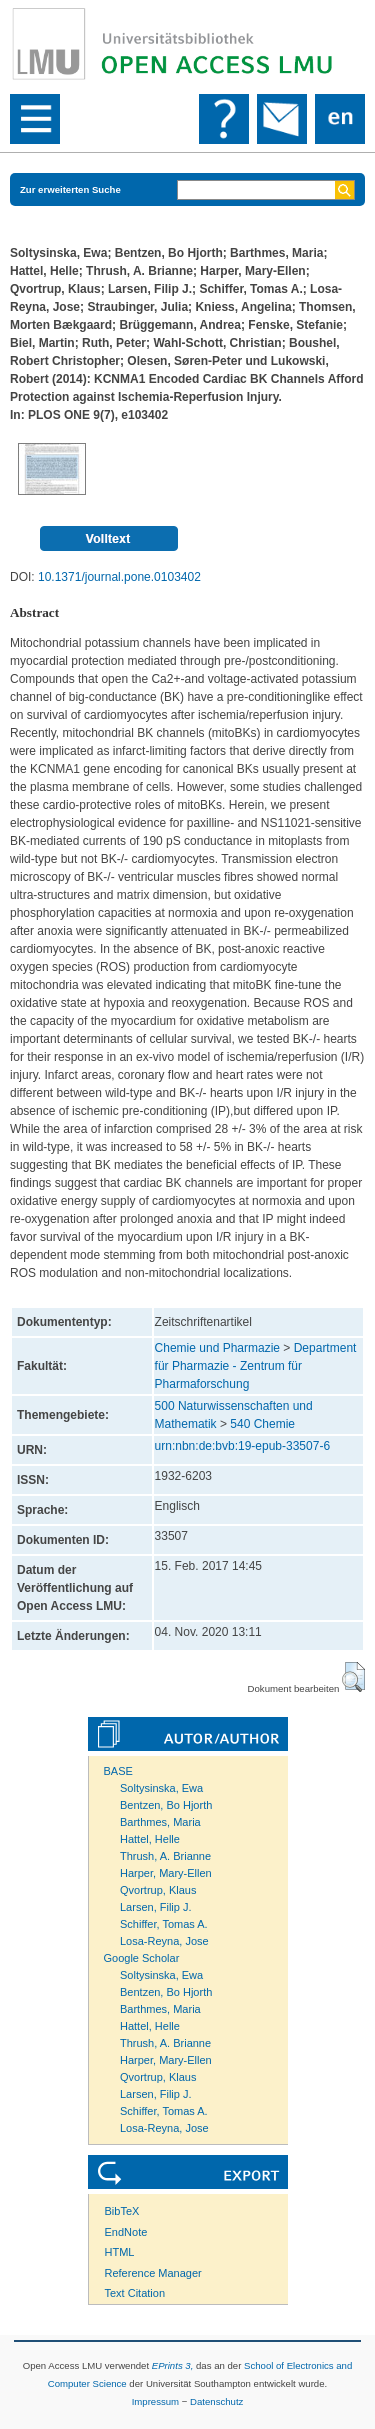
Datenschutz (216, 2401)
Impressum (155, 2401)
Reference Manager (153, 2273)
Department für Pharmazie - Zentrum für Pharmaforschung (256, 1366)
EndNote (126, 2232)
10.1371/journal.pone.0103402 (119, 577)
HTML (120, 2252)
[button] (353, 1677)
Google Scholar (142, 1958)
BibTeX (122, 2211)
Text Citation (135, 2293)
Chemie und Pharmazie (217, 1348)
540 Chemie (262, 1424)
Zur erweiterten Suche (70, 189)
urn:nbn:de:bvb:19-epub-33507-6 (242, 1446)
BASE (118, 1771)
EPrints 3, (173, 2365)
